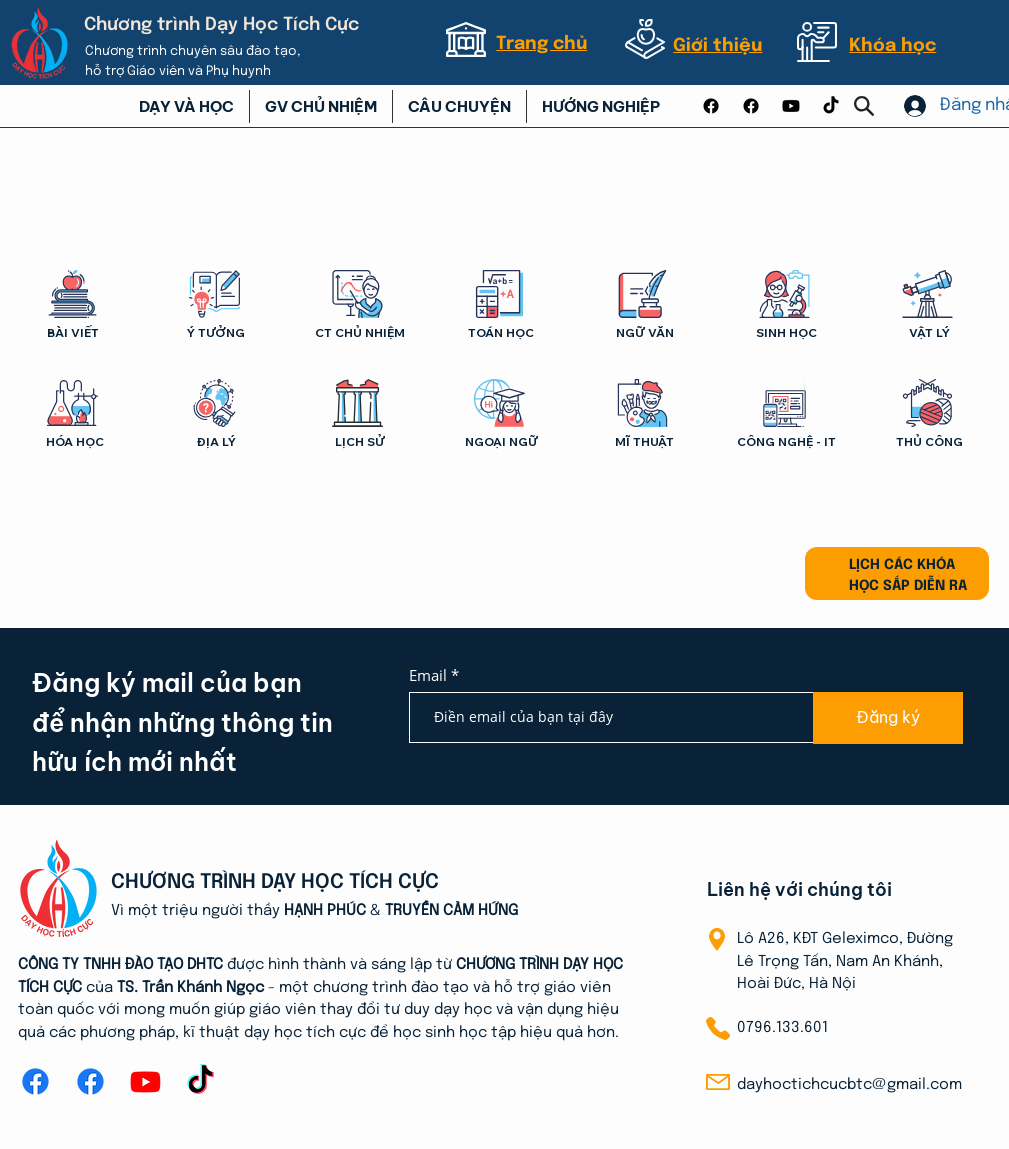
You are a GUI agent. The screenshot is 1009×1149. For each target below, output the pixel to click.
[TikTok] (831, 106)
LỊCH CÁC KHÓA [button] (902, 565)
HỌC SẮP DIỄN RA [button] (908, 586)
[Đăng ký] (888, 718)
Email (430, 675)
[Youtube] (791, 106)
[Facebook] (711, 106)
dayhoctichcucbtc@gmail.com (849, 1085)
